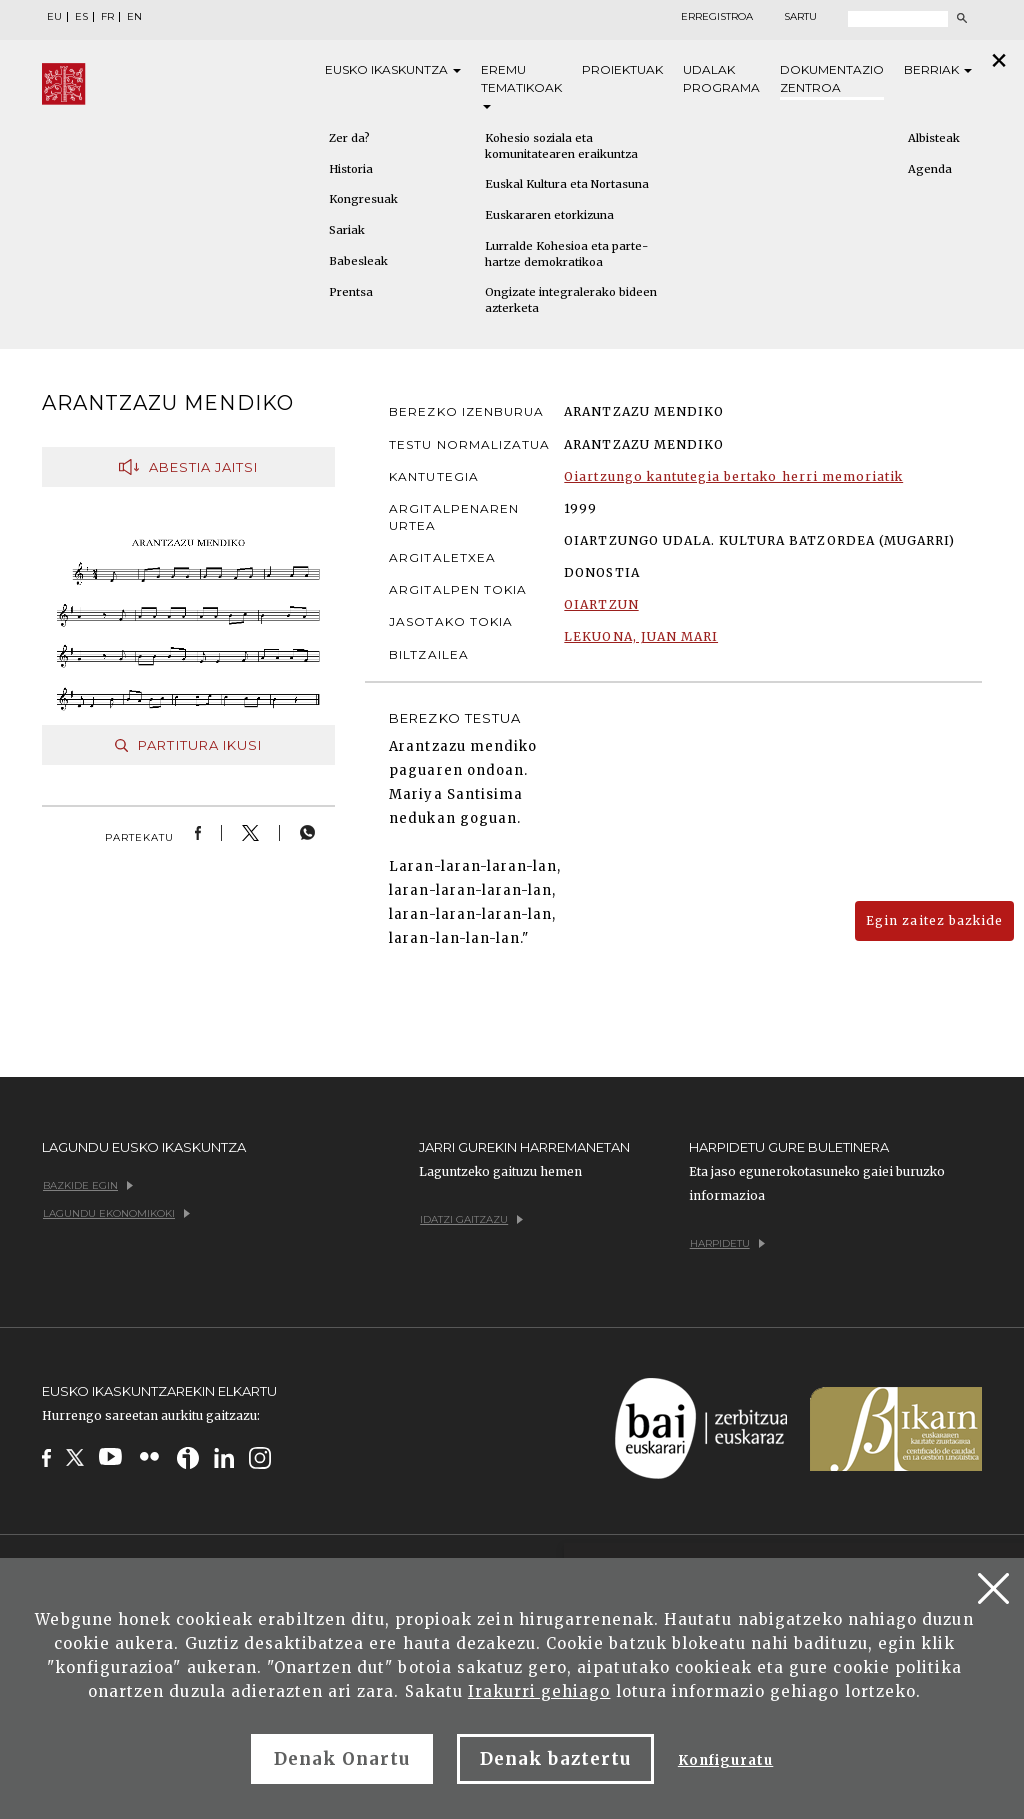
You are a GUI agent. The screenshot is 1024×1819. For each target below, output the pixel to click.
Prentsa (351, 292)
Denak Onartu (342, 1759)
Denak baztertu (555, 1759)
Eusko (393, 70)
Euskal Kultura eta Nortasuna (567, 184)
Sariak (347, 230)
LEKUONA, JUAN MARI (641, 636)
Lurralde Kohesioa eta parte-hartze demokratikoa (566, 254)
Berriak (938, 69)
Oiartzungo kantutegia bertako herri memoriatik (733, 476)
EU (54, 17)
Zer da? (349, 138)
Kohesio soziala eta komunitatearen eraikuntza (561, 146)
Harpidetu (727, 1243)
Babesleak (358, 261)
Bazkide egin (88, 1185)
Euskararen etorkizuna (549, 215)
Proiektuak (622, 69)
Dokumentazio (832, 79)
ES (81, 17)
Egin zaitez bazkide (934, 920)
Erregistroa (717, 17)
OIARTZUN (601, 604)
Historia (351, 169)
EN (134, 17)
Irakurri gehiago (539, 1691)
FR (107, 17)
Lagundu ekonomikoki (116, 1213)
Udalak (721, 79)
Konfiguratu (725, 1760)
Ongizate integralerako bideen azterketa (571, 300)
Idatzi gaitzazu (471, 1219)
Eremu (521, 85)
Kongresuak (363, 199)
